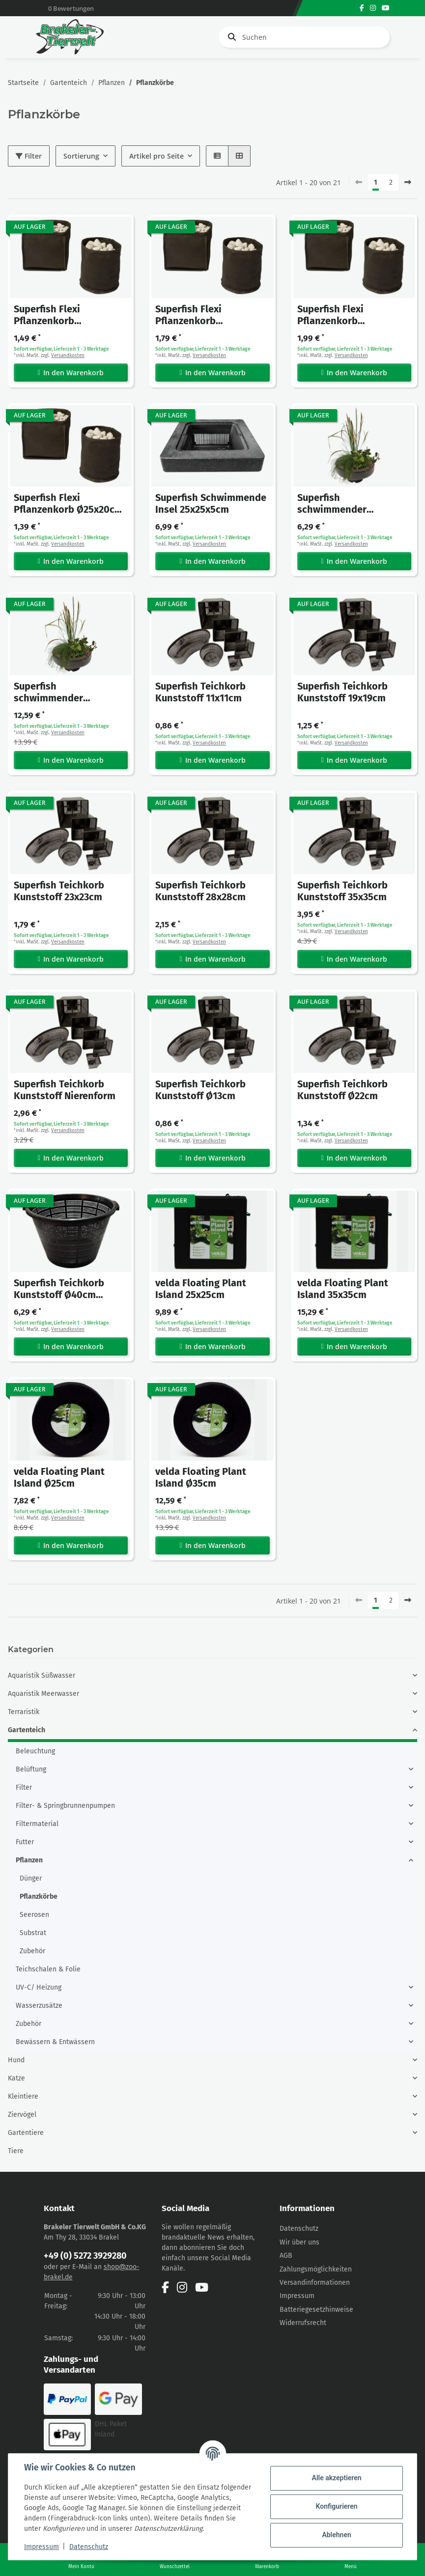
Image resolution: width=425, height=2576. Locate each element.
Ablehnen (336, 2535)
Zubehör (32, 1951)
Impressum (297, 2296)
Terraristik (23, 1712)
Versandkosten (68, 356)
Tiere (16, 2151)
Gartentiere (26, 2133)
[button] (217, 155)
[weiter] (407, 182)
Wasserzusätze (39, 2005)
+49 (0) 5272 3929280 (85, 2255)
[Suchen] (304, 37)
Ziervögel (22, 2114)
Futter (25, 1842)
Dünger (31, 1878)
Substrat (33, 1933)
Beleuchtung (35, 1751)
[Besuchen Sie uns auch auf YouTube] (386, 8)
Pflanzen (29, 1860)
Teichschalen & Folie (48, 1969)
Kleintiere (23, 2096)
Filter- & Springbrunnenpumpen (65, 1805)
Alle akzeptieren (336, 2478)
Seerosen (34, 1915)
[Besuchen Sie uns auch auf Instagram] (373, 8)
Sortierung (81, 156)
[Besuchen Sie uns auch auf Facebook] (362, 8)
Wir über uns (299, 2242)
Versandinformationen (315, 2282)
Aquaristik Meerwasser (43, 1694)
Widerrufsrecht (303, 2323)
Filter (29, 156)
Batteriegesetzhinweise (316, 2309)
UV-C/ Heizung (38, 1987)
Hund (16, 2060)
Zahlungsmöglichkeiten (316, 2269)
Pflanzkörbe (38, 1896)
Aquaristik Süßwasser (41, 1675)
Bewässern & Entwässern (55, 2042)
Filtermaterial (37, 1824)
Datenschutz (299, 2228)
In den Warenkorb (71, 372)
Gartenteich (26, 1730)
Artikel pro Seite (156, 156)
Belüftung (31, 1769)
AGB (286, 2255)
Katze (16, 2078)
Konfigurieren (336, 2506)
